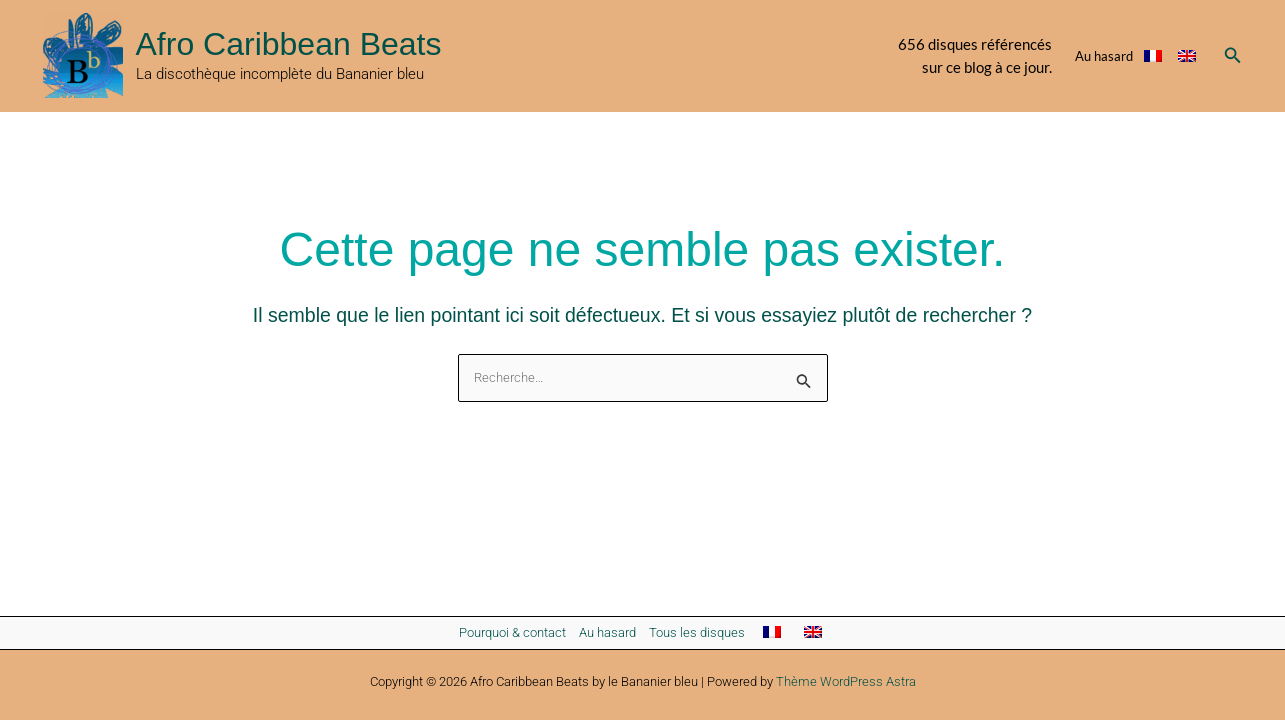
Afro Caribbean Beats (289, 44)
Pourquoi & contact (512, 632)
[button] (1233, 55)
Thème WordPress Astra (846, 681)
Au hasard (1104, 56)
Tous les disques (697, 632)
